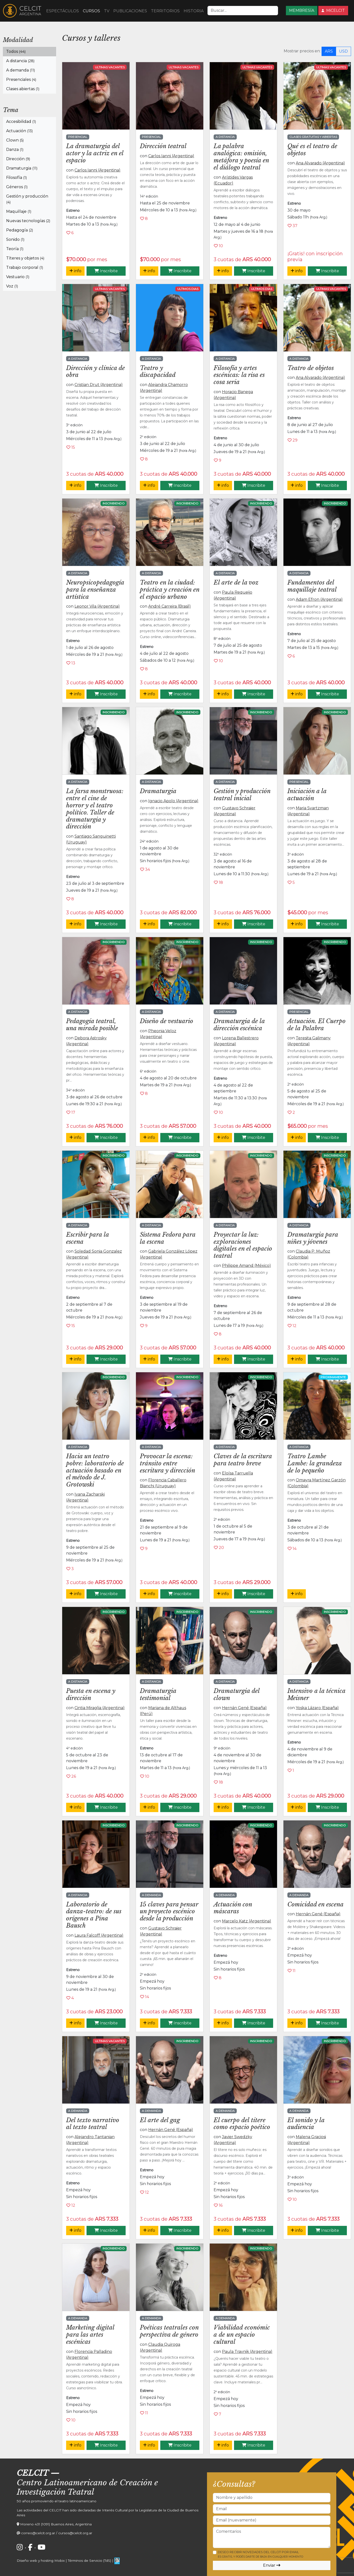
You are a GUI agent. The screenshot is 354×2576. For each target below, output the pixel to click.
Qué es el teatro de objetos (312, 150)
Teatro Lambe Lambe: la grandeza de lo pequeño (314, 1463)
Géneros (17, 187)
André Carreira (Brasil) (169, 606)
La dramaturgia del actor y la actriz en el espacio (94, 153)
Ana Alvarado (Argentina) (320, 163)
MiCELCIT (333, 10)
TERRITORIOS (165, 11)
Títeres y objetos (25, 258)
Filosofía (16, 177)
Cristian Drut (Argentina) (98, 384)
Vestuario (17, 276)
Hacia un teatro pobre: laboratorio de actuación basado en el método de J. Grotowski (95, 1470)
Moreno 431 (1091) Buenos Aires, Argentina (56, 2524)
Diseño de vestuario (166, 1021)
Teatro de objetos (310, 368)
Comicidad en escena (315, 1904)
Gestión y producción (27, 199)
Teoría (14, 248)
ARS (329, 51)
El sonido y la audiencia (305, 2124)
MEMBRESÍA (301, 10)
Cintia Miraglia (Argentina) (99, 1707)
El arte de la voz (236, 582)
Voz (12, 286)
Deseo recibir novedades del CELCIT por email (260, 2554)
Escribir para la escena (87, 1238)
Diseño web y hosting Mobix (41, 2560)
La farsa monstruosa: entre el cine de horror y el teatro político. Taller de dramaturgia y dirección (94, 808)
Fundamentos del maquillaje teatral (312, 586)
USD (343, 51)
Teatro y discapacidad (158, 371)
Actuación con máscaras (233, 1908)
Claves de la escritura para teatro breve (243, 1460)
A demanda (20, 70)
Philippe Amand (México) (246, 1265)
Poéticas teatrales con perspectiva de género (169, 2331)
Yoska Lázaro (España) (317, 1707)
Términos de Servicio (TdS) (89, 2560)
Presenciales (21, 79)
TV (106, 11)
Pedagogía (19, 230)
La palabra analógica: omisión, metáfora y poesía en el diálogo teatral (241, 157)
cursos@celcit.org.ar (75, 2533)
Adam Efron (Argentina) (319, 599)
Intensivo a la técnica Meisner (316, 1694)
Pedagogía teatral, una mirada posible (92, 1024)
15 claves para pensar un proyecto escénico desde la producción (169, 1911)
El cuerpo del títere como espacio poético (242, 2124)
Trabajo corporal (24, 267)
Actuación (19, 131)
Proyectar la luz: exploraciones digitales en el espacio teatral (243, 1245)
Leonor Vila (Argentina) (97, 606)
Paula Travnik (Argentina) (247, 2351)
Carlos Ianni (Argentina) (97, 170)
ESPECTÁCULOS (62, 11)
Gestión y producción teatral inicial (242, 794)
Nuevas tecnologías (28, 220)
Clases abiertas (22, 88)
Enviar (271, 2565)
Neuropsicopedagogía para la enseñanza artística (95, 589)
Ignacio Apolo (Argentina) (173, 801)
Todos (16, 51)
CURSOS (91, 11)
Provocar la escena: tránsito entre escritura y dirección (167, 1463)
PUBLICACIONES (130, 11)
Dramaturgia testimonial (158, 1694)
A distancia (20, 60)
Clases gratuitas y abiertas (313, 137)
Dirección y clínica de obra (95, 371)
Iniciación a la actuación (306, 794)
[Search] (242, 10)
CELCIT (32, 2473)
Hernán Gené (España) (244, 1707)
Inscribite (106, 271)
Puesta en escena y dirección (90, 1694)
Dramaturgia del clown (237, 1694)
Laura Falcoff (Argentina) (98, 1935)
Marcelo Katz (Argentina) (246, 1921)
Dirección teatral (163, 146)
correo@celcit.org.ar (38, 2533)
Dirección (18, 159)
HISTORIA (194, 11)
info (75, 271)
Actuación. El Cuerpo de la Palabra (316, 1024)
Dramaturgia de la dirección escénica (239, 1024)
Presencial (77, 137)
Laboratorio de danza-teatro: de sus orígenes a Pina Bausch (93, 1915)
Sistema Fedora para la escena (167, 1238)
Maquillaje (18, 211)
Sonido (15, 239)
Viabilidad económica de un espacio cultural (242, 2334)
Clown (15, 140)
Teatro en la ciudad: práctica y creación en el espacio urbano (169, 589)
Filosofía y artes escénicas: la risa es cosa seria (239, 375)
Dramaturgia (21, 168)
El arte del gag (160, 2120)
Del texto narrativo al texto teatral (92, 2124)
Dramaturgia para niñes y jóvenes (312, 1238)
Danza (14, 149)
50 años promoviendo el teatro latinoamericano (56, 2501)
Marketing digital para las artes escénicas (90, 2334)
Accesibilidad (21, 121)
